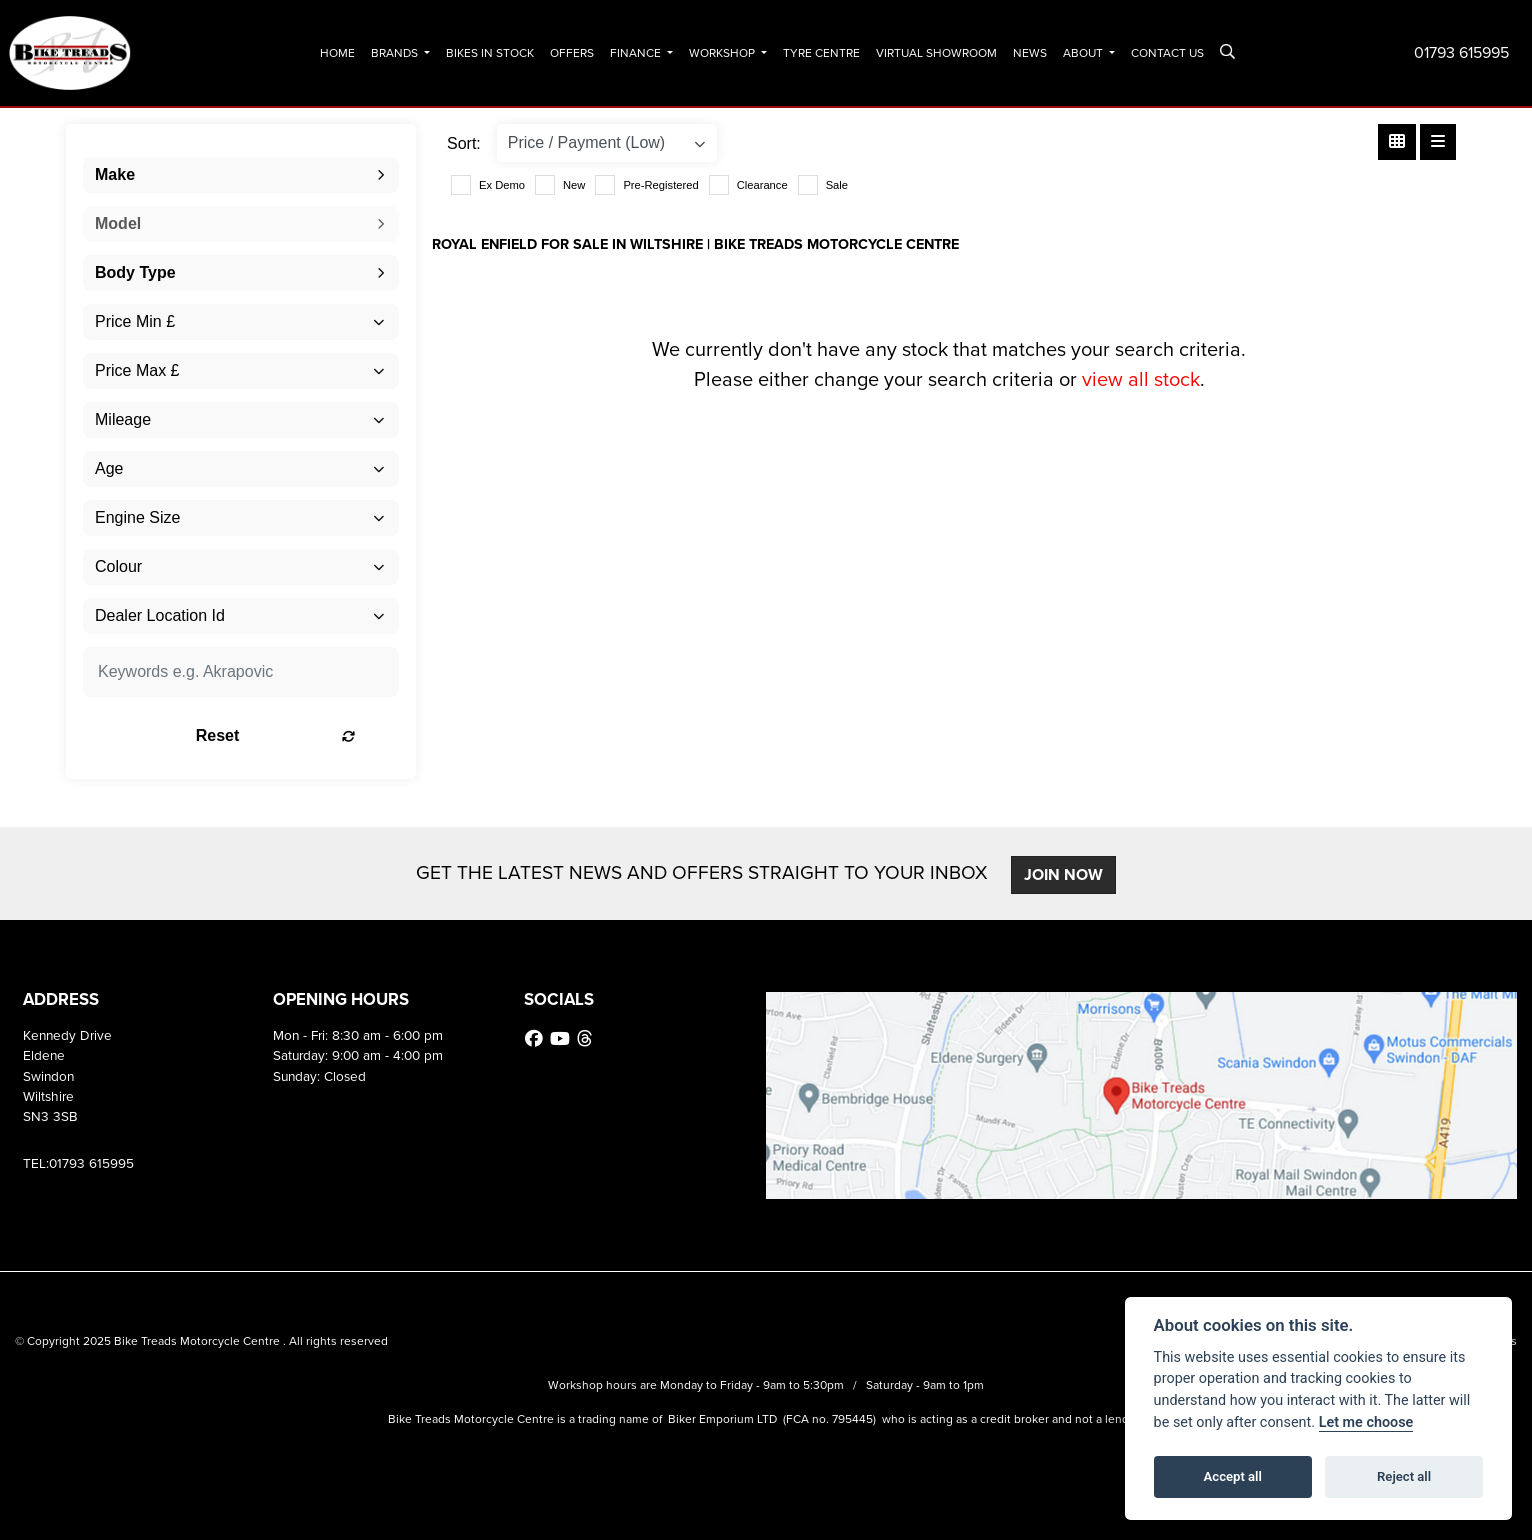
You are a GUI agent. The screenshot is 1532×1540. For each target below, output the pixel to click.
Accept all (1233, 1476)
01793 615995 (1461, 52)
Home (337, 53)
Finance (637, 53)
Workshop (723, 53)
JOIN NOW (1066, 874)
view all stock (1141, 379)
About (1084, 53)
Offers (572, 53)
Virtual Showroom (936, 53)
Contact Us (1167, 53)
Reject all (1404, 1476)
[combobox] (241, 175)
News (1030, 53)
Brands (396, 53)
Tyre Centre (821, 53)
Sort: (464, 143)
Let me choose (1366, 1422)
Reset (296, 735)
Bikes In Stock (490, 53)
